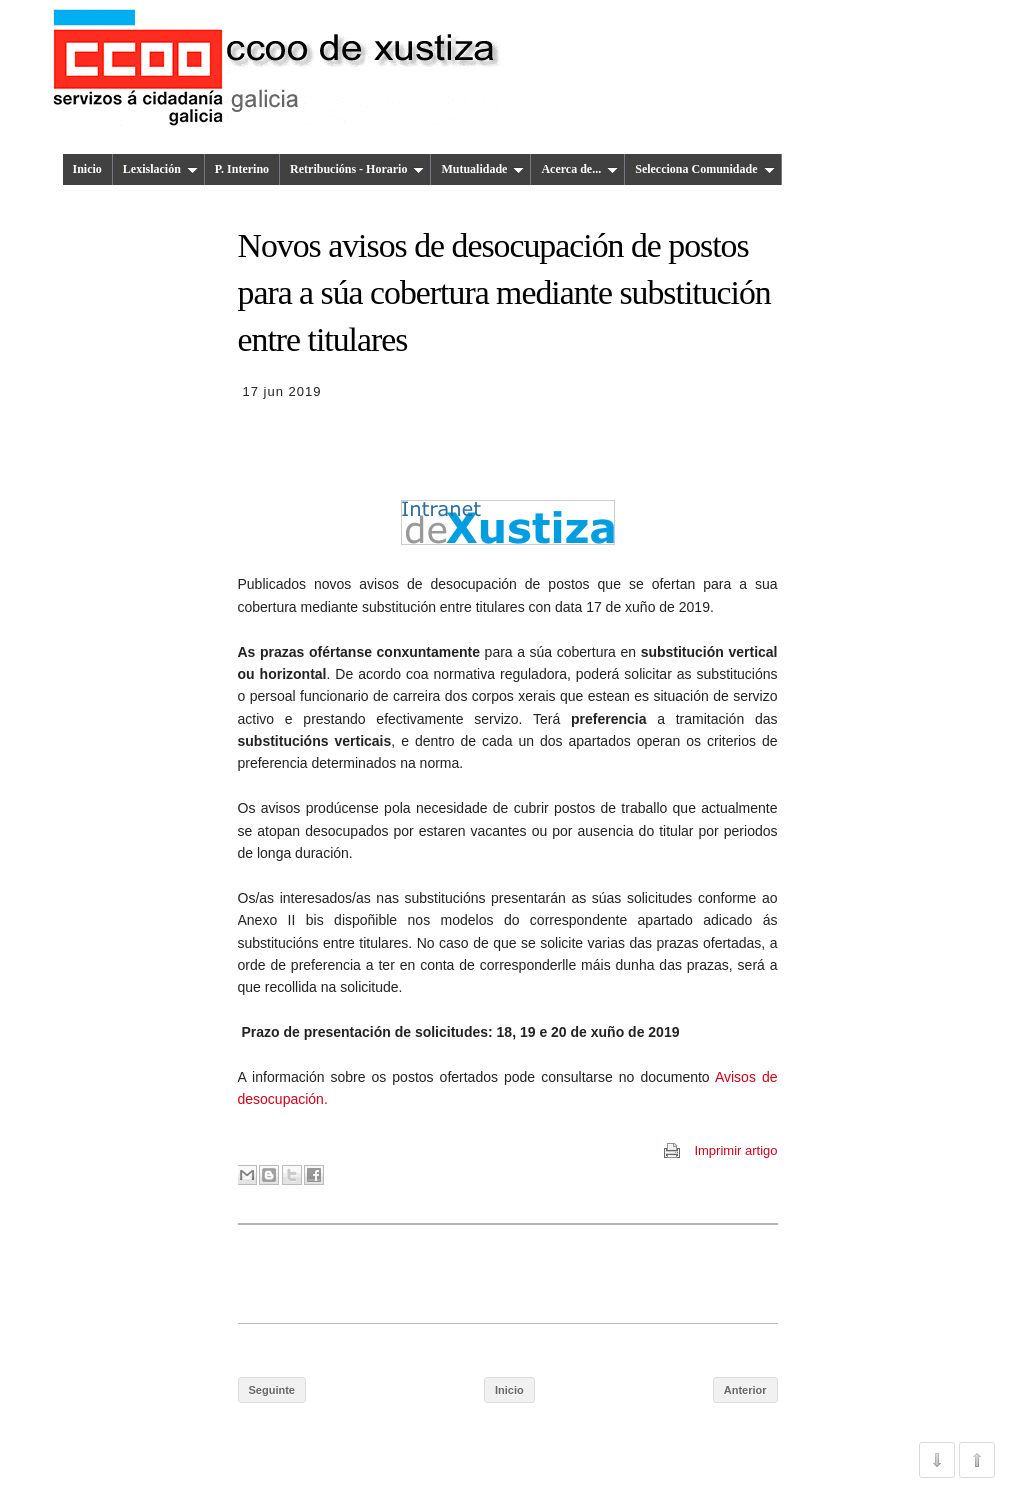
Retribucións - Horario (357, 169)
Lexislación (160, 169)
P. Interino (242, 169)
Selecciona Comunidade (704, 169)
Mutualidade (482, 169)
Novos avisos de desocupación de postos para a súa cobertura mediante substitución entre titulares (504, 293)
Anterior (745, 1390)
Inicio (87, 169)
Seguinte (272, 1390)
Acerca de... (579, 169)
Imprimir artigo (735, 1150)
